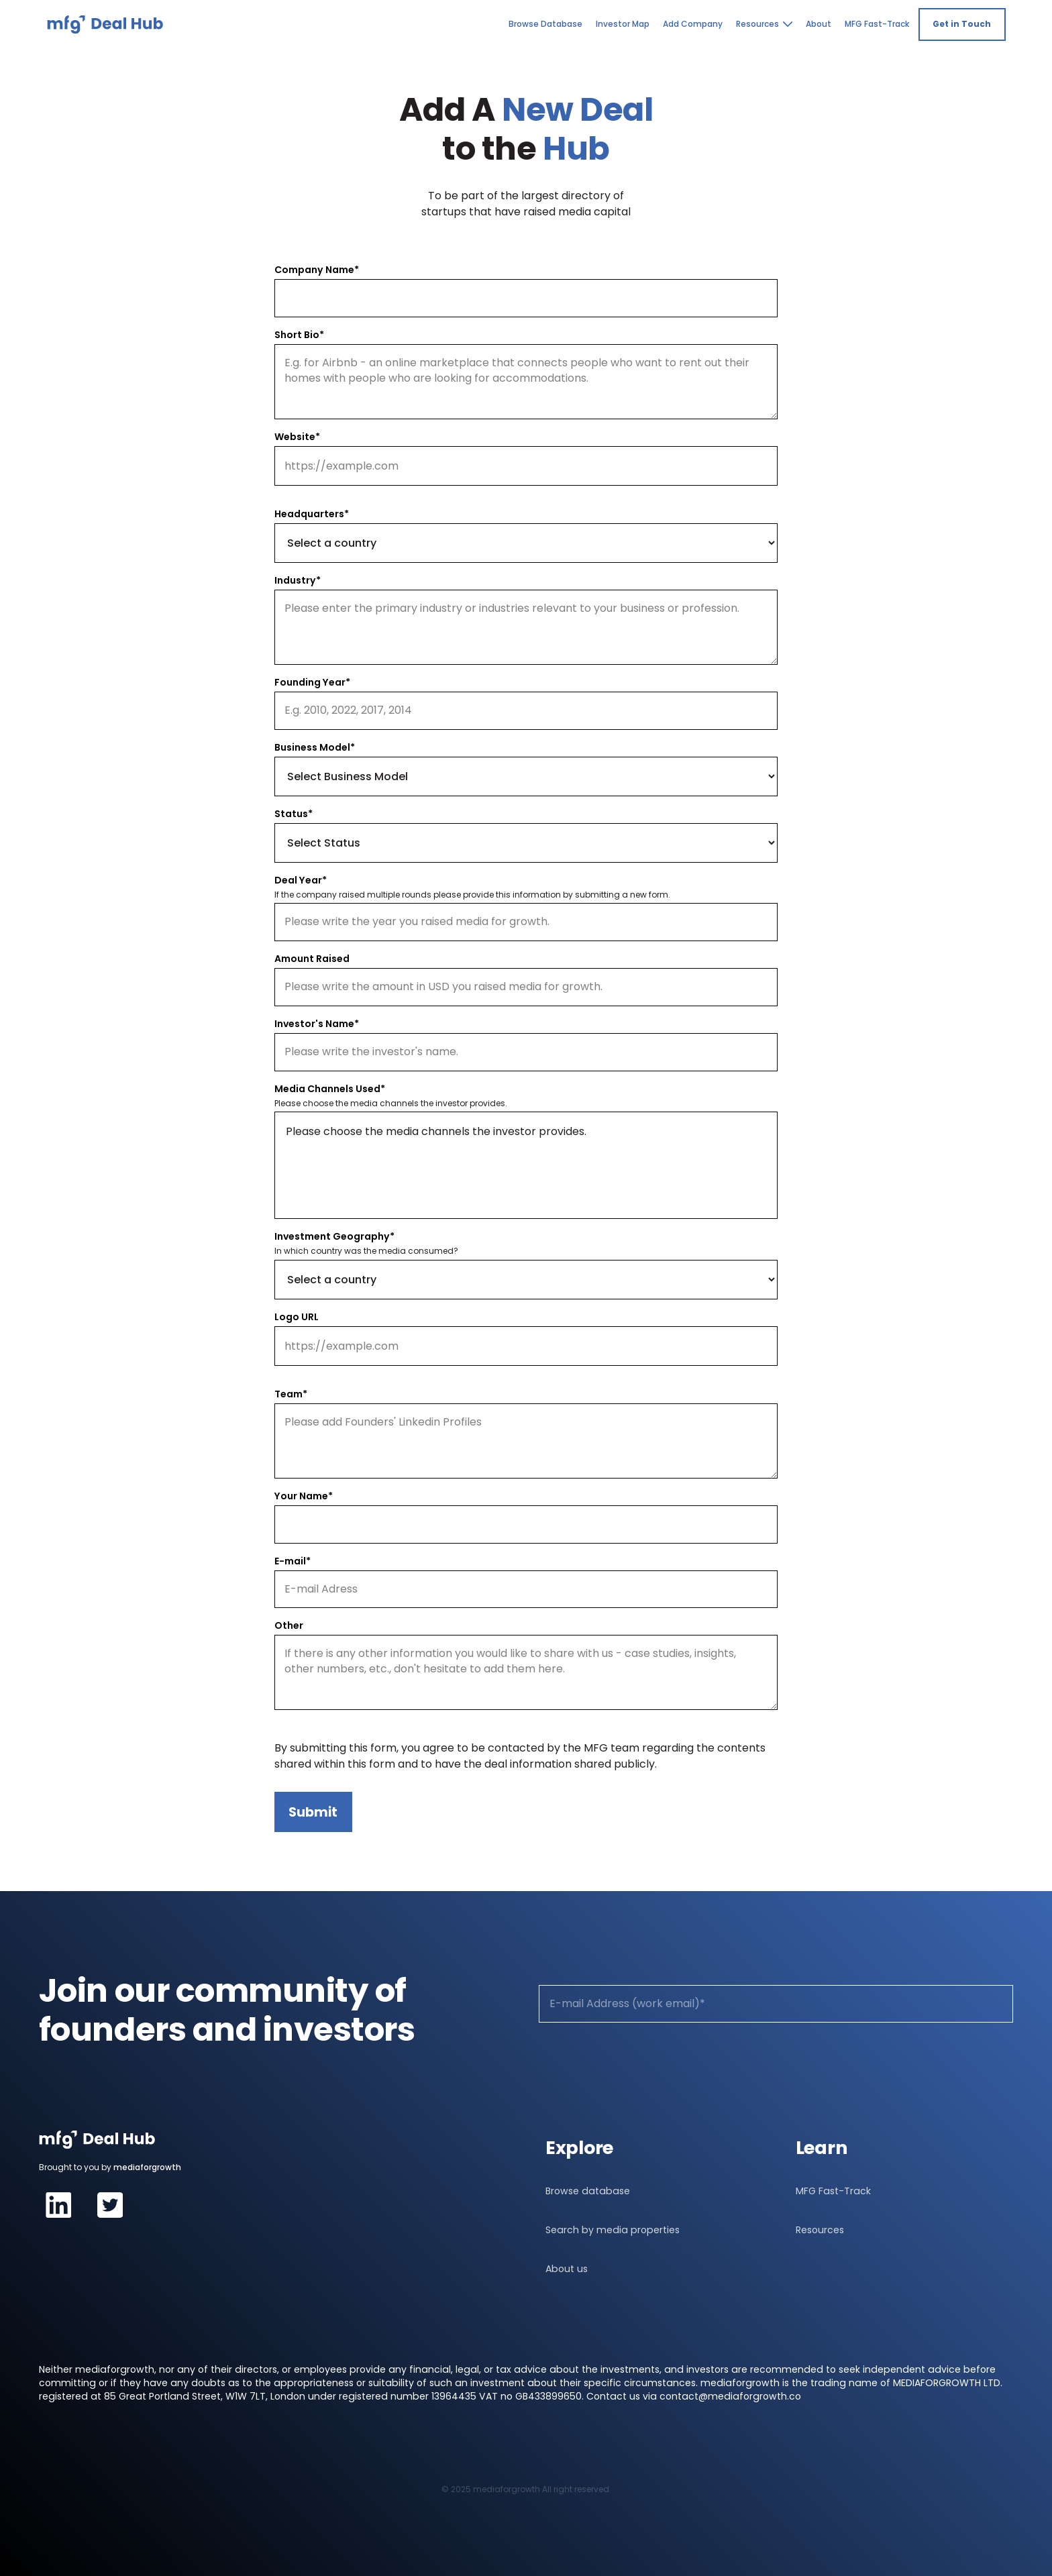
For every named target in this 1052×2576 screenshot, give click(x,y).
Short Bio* (299, 334)
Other (288, 1625)
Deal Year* (300, 880)
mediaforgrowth (147, 2167)
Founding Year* (312, 682)
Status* (293, 813)
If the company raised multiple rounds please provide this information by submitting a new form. (472, 895)
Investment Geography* (334, 1236)
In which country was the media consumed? (366, 1251)
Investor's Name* (316, 1023)
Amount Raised (312, 958)
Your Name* (303, 1496)
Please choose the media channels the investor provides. (390, 1103)
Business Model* (314, 747)
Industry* (297, 580)
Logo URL (296, 1317)
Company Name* (316, 269)
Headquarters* (311, 514)
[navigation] (105, 24)
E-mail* (292, 1561)
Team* (290, 1394)
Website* (297, 436)
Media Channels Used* (329, 1088)
